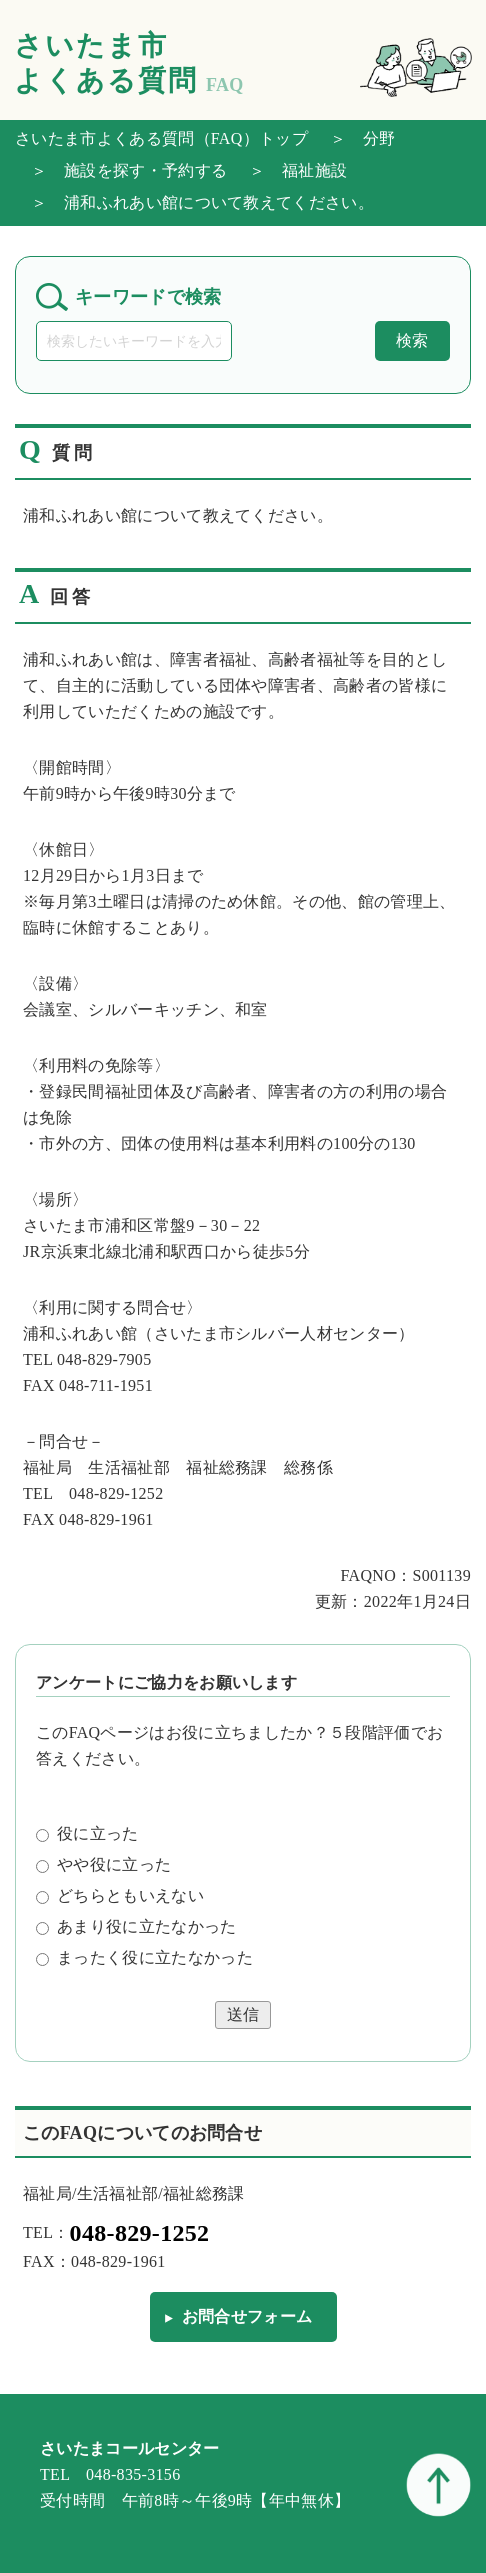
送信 (243, 2014)
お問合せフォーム (247, 2316)
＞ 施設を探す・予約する (121, 170)
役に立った (87, 1833)
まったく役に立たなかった (144, 1957)
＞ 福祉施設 (290, 170)
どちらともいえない (120, 1895)
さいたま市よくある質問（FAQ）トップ (161, 138)
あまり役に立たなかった (136, 1926)
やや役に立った (103, 1864)
